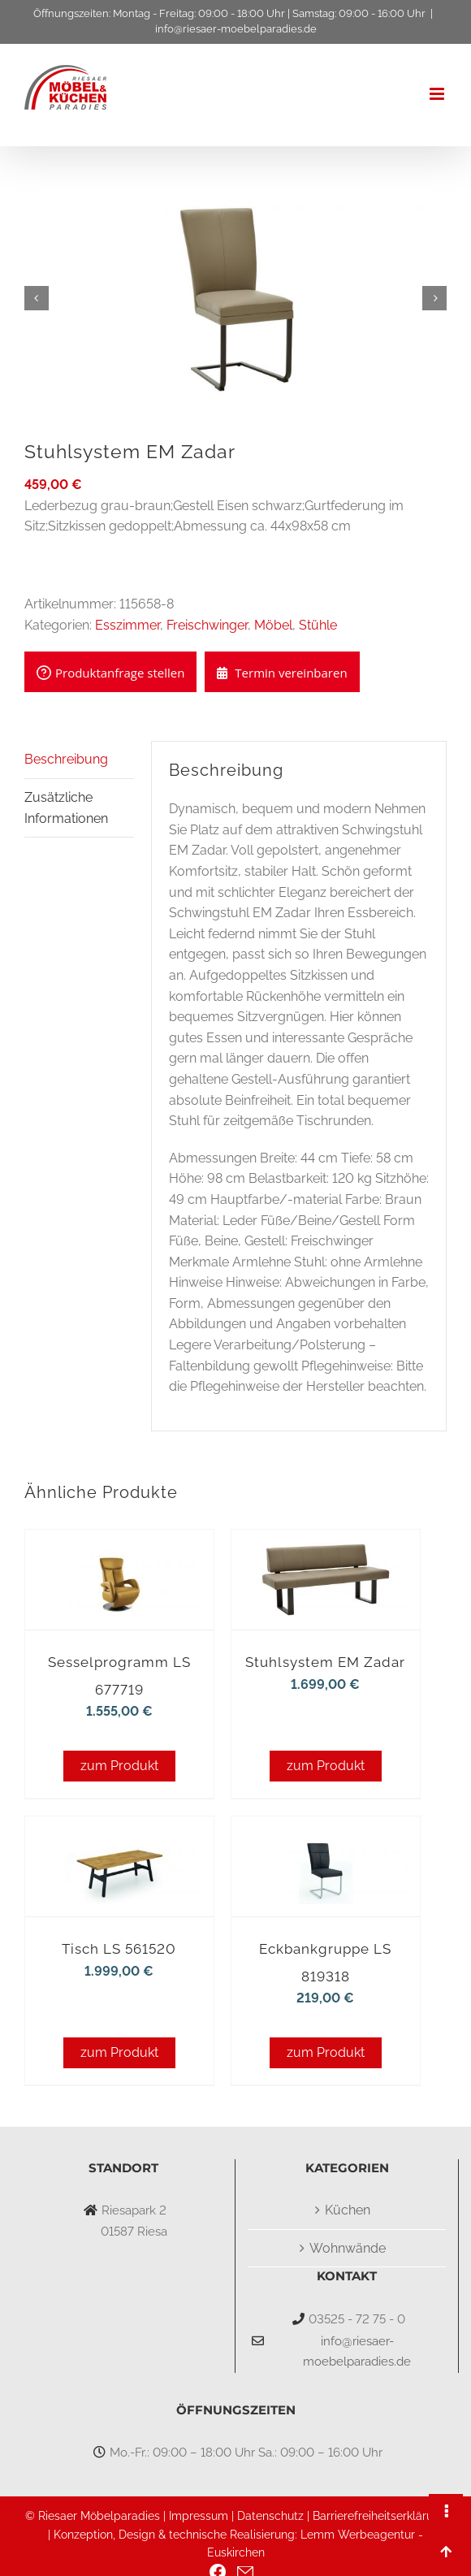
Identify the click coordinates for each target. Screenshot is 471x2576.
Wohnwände (347, 2248)
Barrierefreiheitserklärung (380, 2515)
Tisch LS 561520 (119, 1949)
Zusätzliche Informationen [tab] (66, 808)
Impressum (198, 2515)
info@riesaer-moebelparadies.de (236, 29)
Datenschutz (270, 2515)
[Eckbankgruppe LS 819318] (326, 1838)
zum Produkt (119, 1765)
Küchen (347, 2210)
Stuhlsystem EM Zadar (325, 1662)
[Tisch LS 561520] (119, 1838)
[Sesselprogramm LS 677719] (119, 1552)
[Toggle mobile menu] (438, 93)
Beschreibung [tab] (66, 759)
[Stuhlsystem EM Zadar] (326, 1552)
